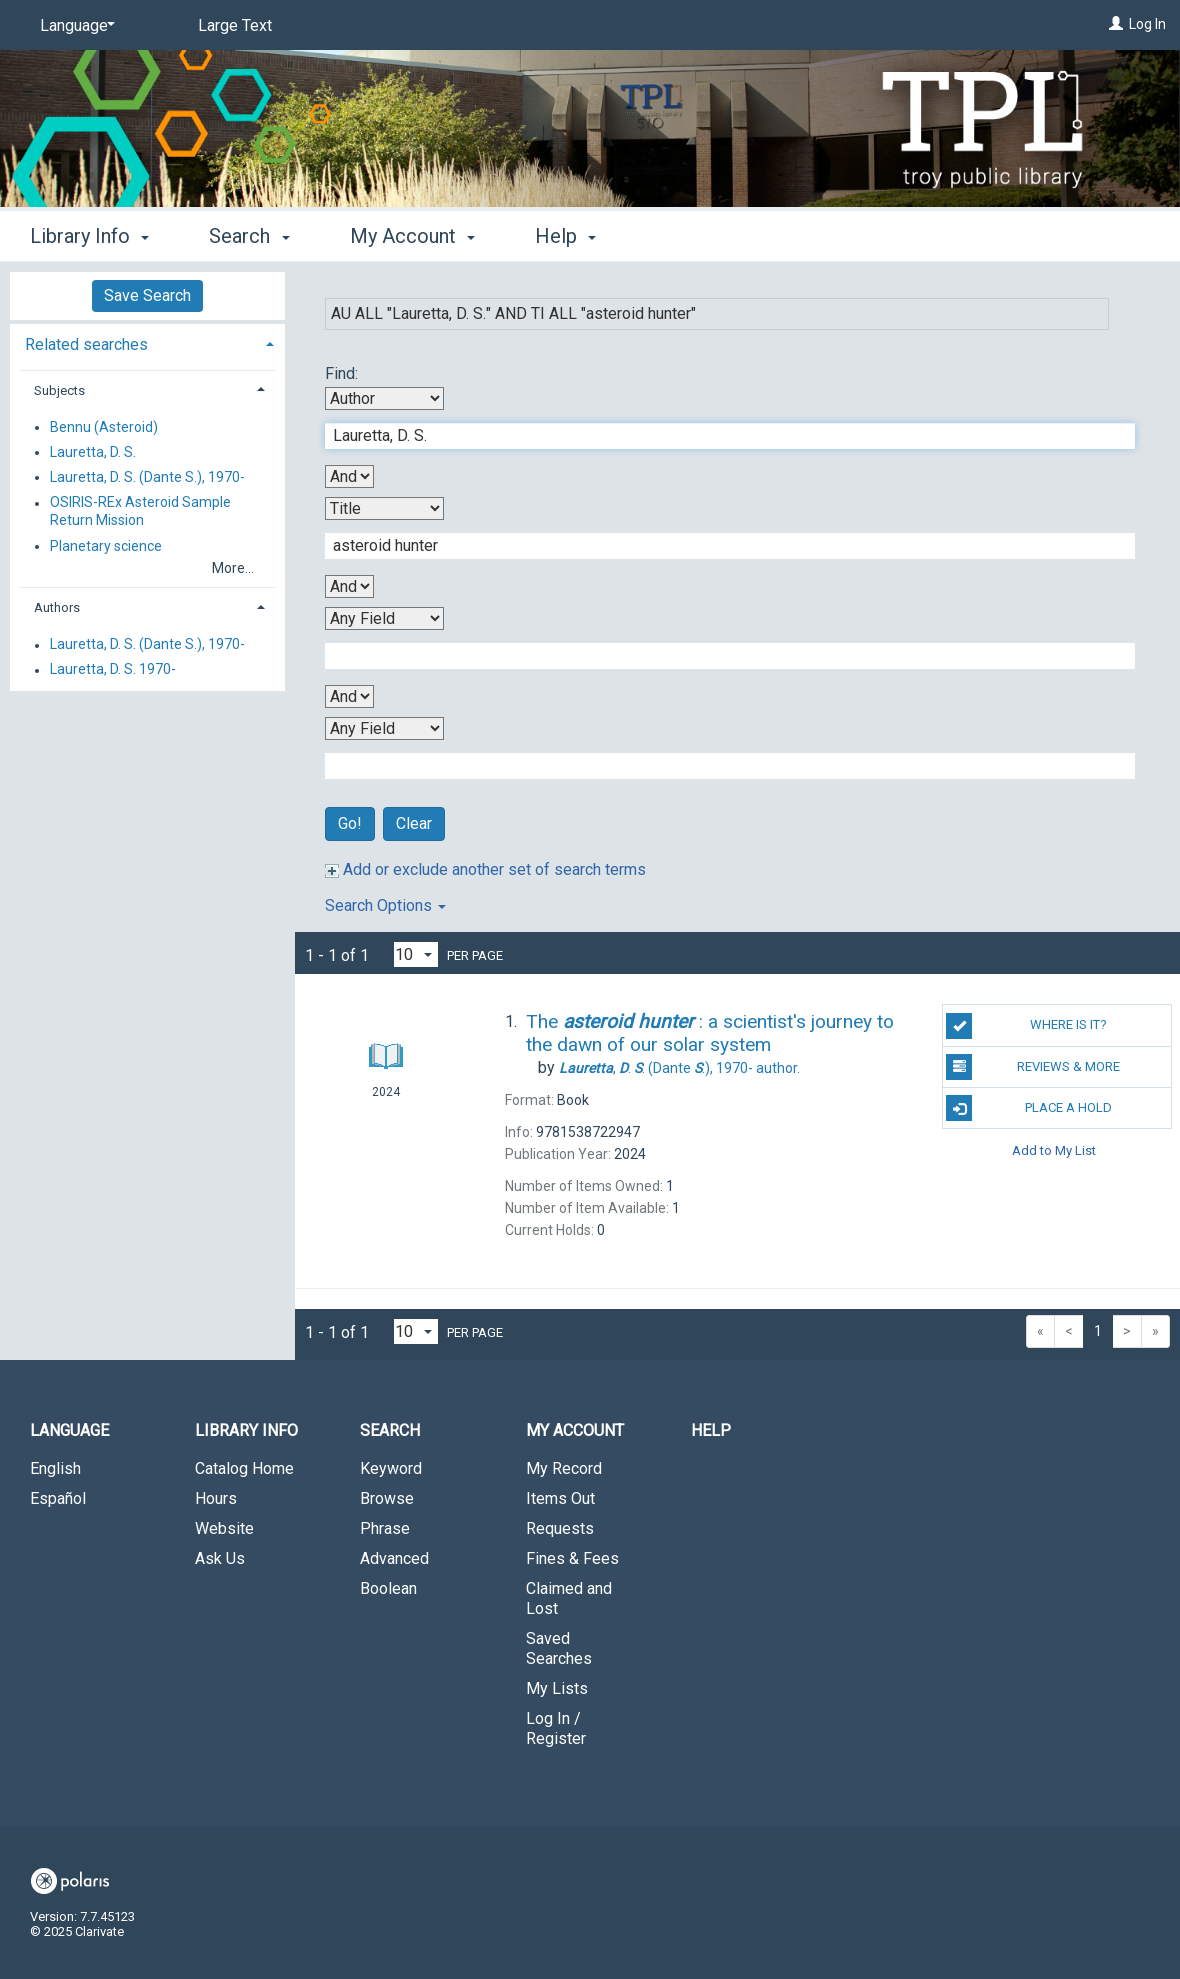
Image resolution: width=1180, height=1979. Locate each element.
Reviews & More (1032, 1067)
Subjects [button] (59, 390)
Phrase (385, 1528)
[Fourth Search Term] (719, 766)
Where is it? (1026, 1026)
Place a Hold (1028, 1108)
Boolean (388, 1588)
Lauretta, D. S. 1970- (113, 670)
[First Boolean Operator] (349, 476)
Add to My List (1054, 1149)
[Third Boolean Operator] (349, 696)
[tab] (147, 342)
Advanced (394, 1558)
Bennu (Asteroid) (104, 427)
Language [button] (69, 1430)
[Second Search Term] (719, 546)
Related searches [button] (86, 344)
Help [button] (565, 236)
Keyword (391, 1468)
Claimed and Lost (569, 1598)
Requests (560, 1528)
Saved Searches (559, 1648)
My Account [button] (412, 236)
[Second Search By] (384, 508)
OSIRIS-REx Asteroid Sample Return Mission (140, 512)
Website (224, 1528)
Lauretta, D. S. (93, 452)
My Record (564, 1468)
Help (711, 1430)
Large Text (235, 25)
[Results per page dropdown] (416, 954)
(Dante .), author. (679, 1068)
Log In (1147, 24)
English (55, 1468)
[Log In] (1116, 24)
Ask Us (220, 1558)
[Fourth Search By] (384, 728)
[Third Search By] (384, 618)
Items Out (560, 1498)
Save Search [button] (147, 295)
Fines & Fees (572, 1558)
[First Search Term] (719, 436)
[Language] (74, 26)
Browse (387, 1498)
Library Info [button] (89, 236)
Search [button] (249, 236)
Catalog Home (244, 1468)
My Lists (557, 1688)
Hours (216, 1498)
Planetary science (106, 546)
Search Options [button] (385, 905)
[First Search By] (384, 398)
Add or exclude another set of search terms (485, 869)
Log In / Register (556, 1728)
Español (58, 1498)
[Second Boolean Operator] (349, 586)
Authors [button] (57, 607)
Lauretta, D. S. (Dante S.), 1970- (147, 477)
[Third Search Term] (719, 656)
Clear (414, 823)
